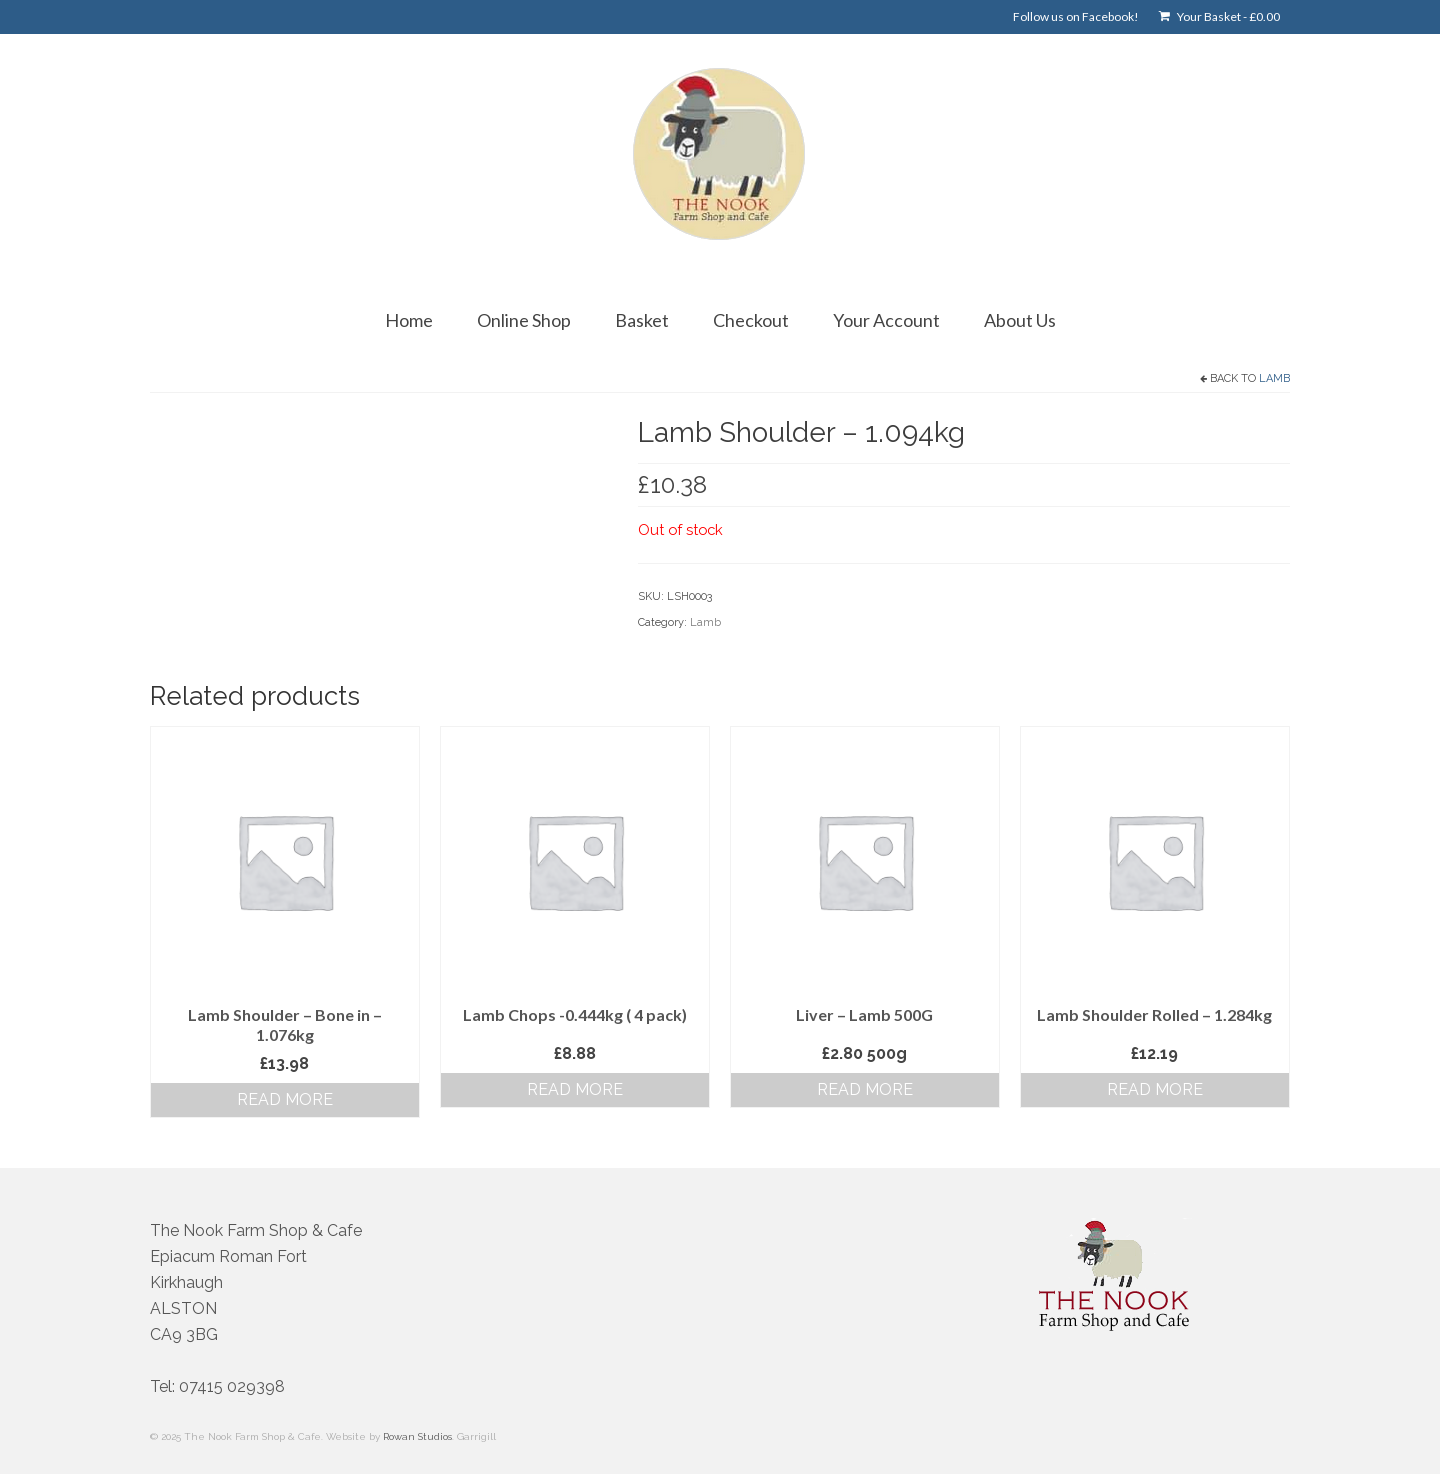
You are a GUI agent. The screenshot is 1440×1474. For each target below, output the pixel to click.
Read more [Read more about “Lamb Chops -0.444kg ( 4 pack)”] (575, 1089)
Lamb (1274, 378)
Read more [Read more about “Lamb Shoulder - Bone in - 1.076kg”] (285, 1099)
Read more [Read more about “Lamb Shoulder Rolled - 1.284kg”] (1155, 1089)
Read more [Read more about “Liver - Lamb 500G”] (865, 1089)
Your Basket (1219, 16)
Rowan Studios (417, 1436)
